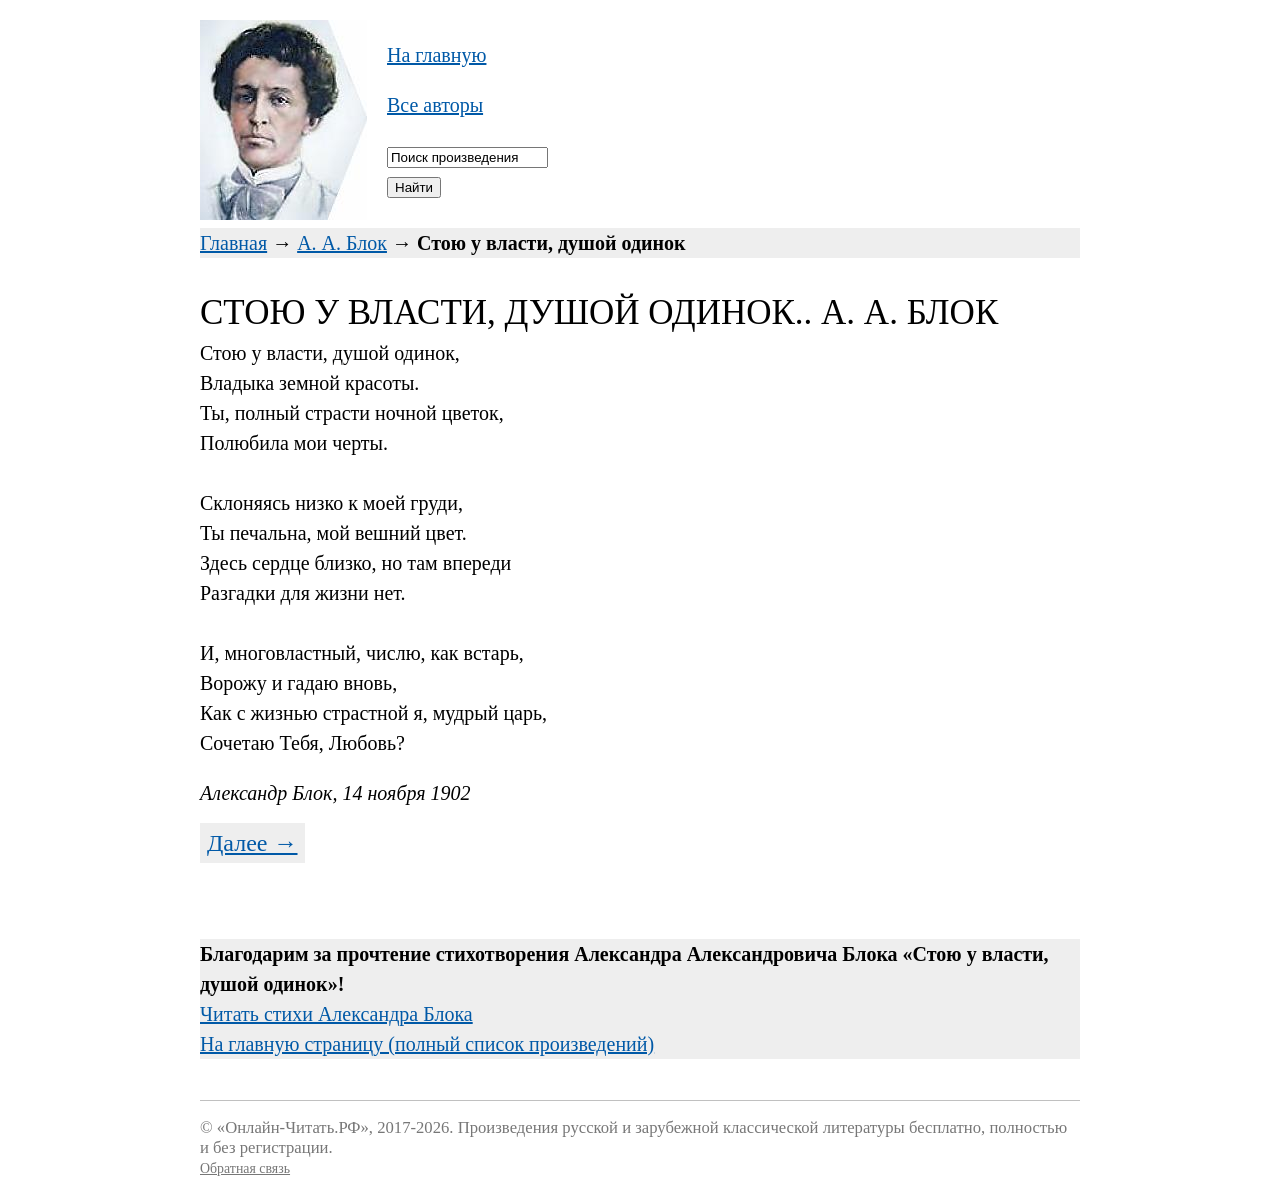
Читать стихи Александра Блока (336, 1014)
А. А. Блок (342, 243)
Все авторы (435, 105)
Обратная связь (245, 1168)
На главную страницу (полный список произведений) (427, 1044)
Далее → (252, 843)
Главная (233, 243)
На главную (436, 55)
